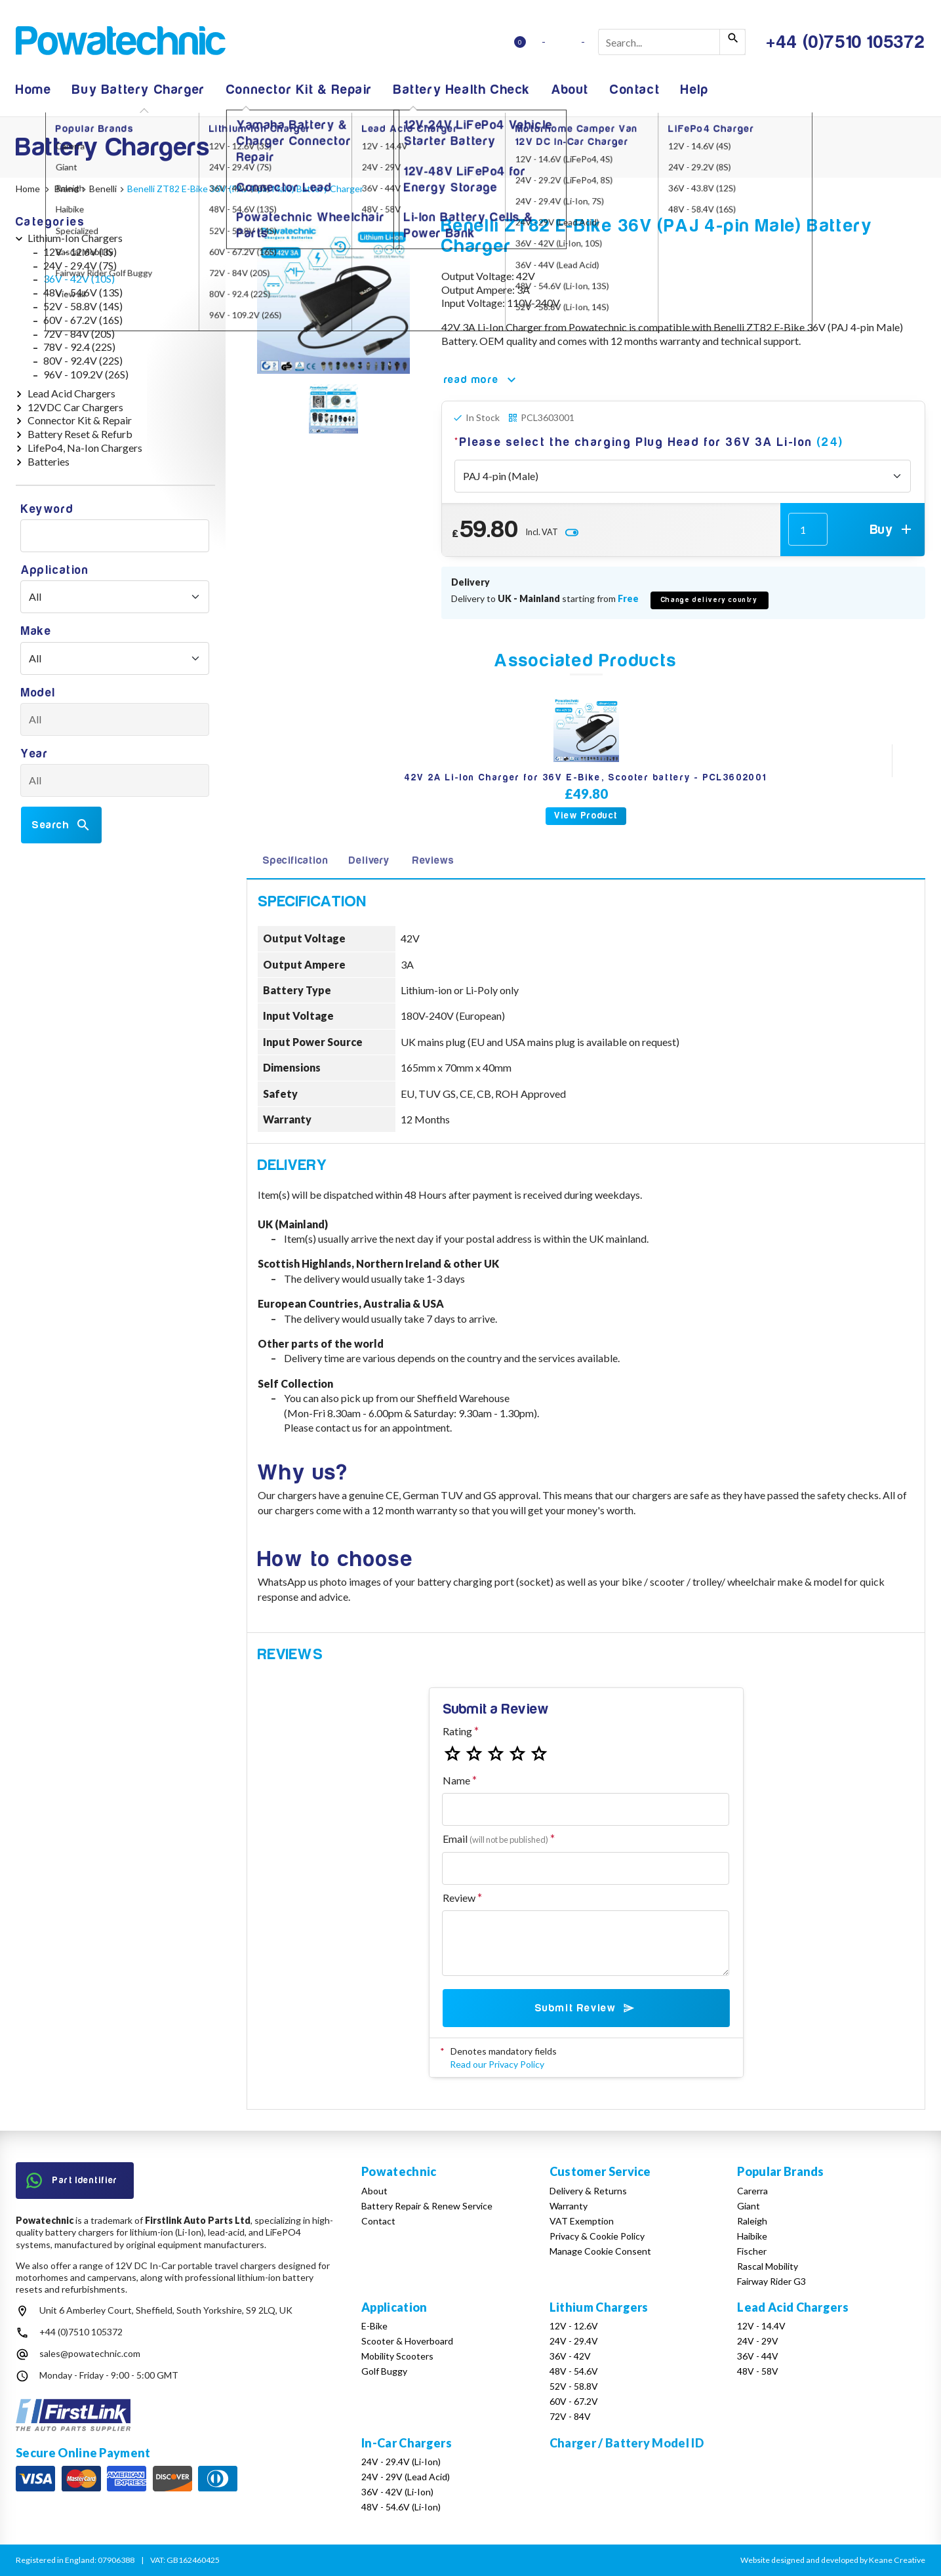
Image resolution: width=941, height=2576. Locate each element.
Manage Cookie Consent (600, 2251)
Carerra (752, 2190)
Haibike (752, 2236)
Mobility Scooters (397, 2356)
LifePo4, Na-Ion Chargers (85, 447)
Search (61, 825)
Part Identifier (72, 2180)
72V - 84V (570, 2416)
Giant (748, 2205)
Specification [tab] (295, 860)
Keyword (47, 509)
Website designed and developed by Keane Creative (832, 2560)
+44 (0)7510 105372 (81, 2331)
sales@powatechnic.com (89, 2353)
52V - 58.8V (574, 2386)
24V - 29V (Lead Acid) (405, 2476)
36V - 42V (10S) (79, 278)
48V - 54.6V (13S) (83, 292)
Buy (892, 529)
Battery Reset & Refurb (80, 434)
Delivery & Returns (588, 2190)
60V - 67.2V (574, 2401)
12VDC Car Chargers (75, 407)
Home (33, 89)
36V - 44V (757, 2356)
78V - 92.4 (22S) (79, 346)
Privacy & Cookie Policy (597, 2236)
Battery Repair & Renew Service (426, 2205)
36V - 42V (570, 2356)
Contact (635, 89)
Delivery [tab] (369, 860)
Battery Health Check (462, 89)
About (570, 89)
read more (481, 380)
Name (456, 1780)
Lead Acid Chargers (71, 393)
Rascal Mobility (767, 2266)
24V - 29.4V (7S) (80, 265)
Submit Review (585, 2008)
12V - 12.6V (574, 2325)
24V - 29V (757, 2340)
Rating (457, 1731)
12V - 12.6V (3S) (80, 251)
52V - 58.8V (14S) (83, 306)
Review (459, 1897)
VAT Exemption (582, 2220)
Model (38, 693)
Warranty (569, 2205)
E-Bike (374, 2325)
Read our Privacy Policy (497, 2064)
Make (36, 631)
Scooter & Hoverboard (407, 2340)
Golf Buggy (384, 2371)
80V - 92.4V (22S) (83, 360)
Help (694, 89)
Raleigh (752, 2220)
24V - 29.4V (574, 2340)
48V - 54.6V (574, 2371)
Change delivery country (709, 599)
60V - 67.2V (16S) (83, 319)
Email (495, 1838)
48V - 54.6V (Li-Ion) (401, 2506)
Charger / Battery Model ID (627, 2443)
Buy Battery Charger (138, 89)
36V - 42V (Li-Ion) (397, 2491)
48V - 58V (757, 2371)
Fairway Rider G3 (771, 2281)
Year (34, 754)
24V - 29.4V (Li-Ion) (401, 2461)
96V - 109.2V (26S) (86, 374)
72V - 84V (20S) (79, 333)
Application (55, 570)
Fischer (752, 2251)
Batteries (49, 461)
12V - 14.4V (761, 2325)
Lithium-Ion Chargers (75, 237)
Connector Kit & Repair (299, 89)
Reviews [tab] (433, 860)
